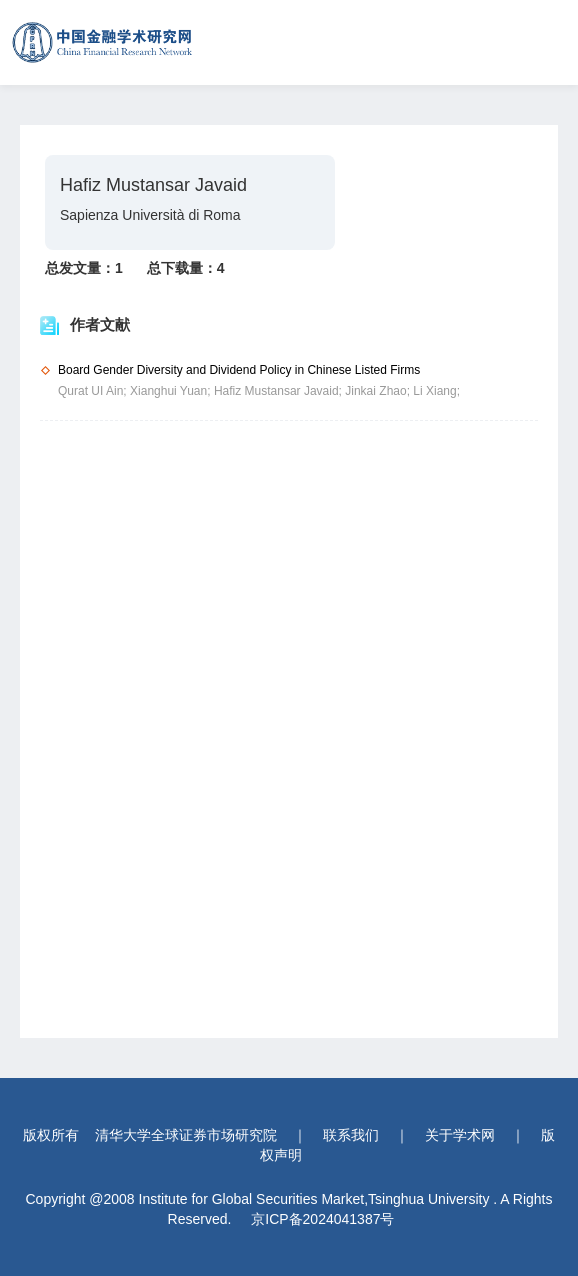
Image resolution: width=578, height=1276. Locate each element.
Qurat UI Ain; (94, 391)
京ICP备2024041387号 (322, 1219)
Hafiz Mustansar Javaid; (279, 391)
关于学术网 (460, 1135)
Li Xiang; (436, 391)
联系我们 (351, 1135)
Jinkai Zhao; (379, 391)
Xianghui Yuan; (172, 391)
